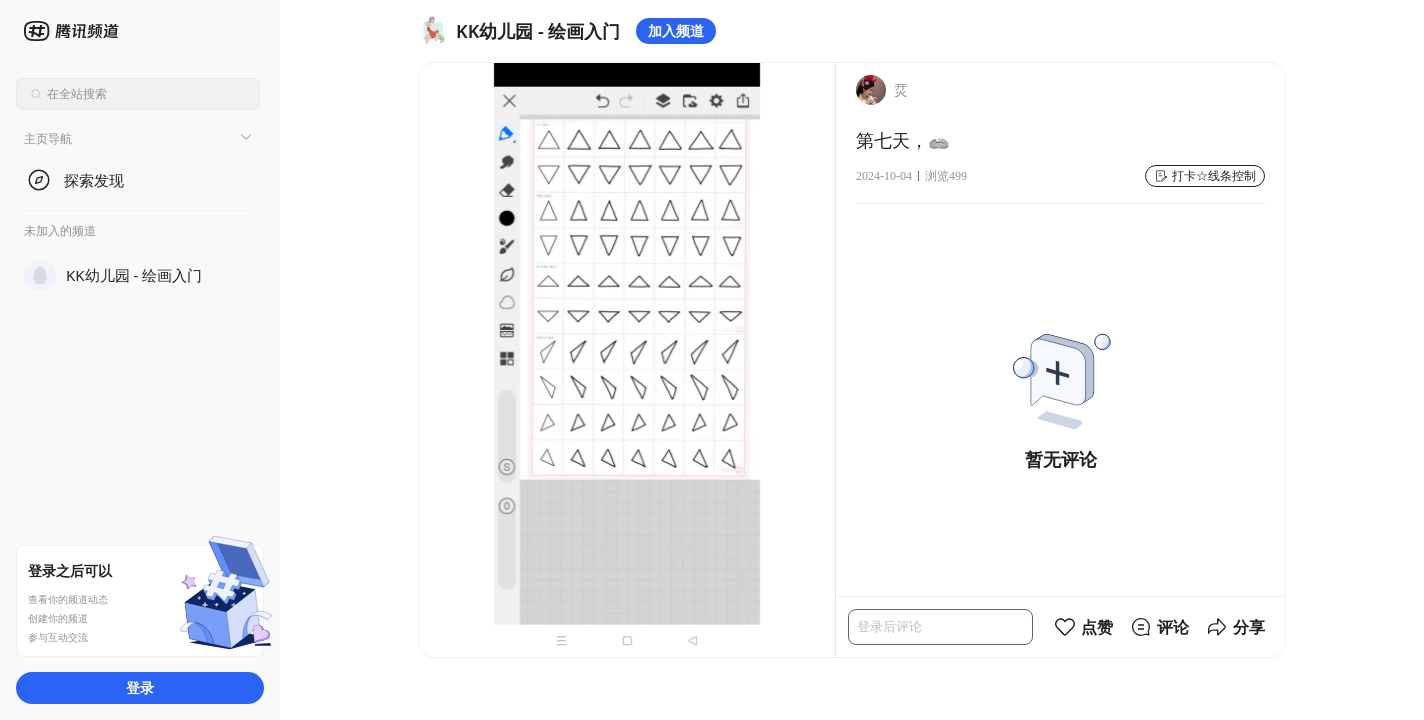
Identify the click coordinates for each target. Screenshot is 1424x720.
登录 (140, 687)
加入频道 (676, 30)
